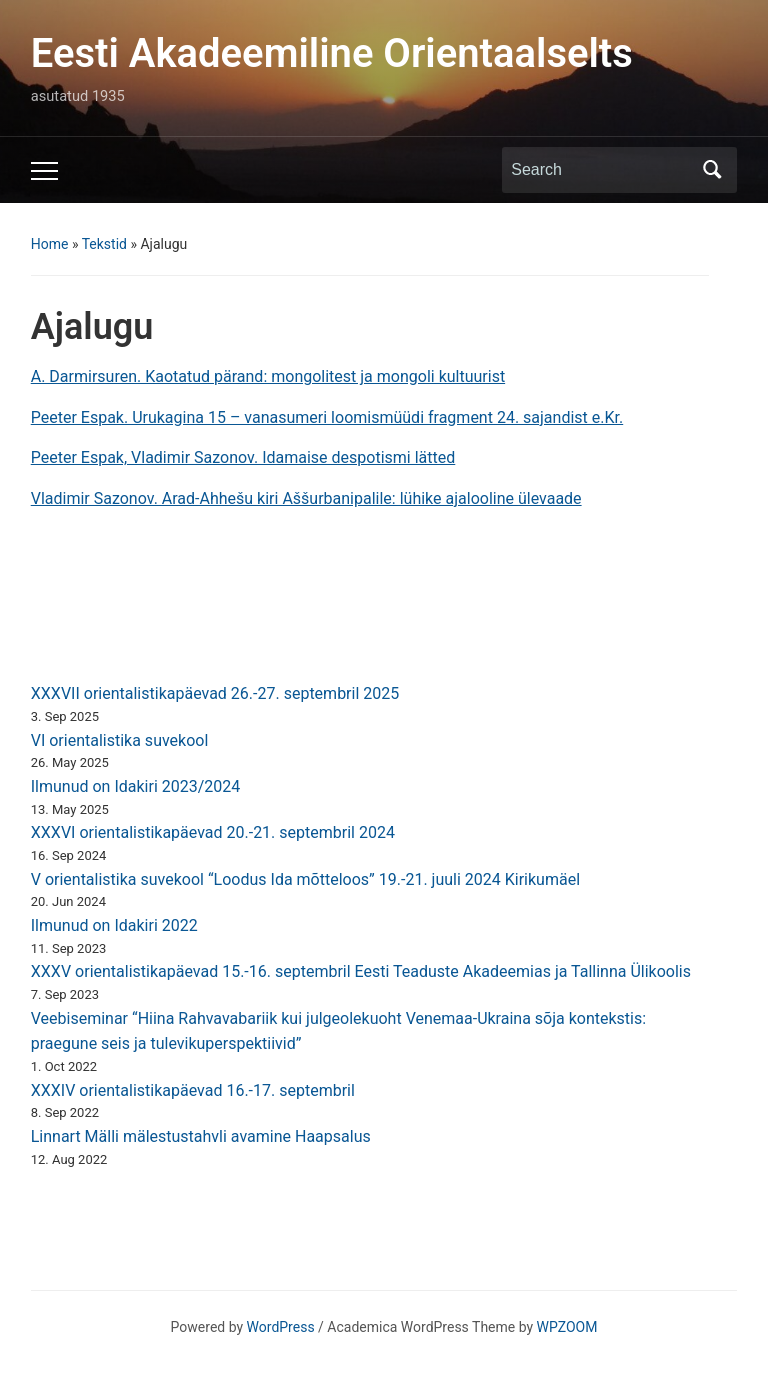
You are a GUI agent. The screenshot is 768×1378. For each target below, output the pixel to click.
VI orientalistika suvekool (120, 740)
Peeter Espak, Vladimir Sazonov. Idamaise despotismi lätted (243, 457)
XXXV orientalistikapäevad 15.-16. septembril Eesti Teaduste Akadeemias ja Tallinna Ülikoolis (361, 971)
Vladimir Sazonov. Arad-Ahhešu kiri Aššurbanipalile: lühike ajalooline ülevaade (306, 498)
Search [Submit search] (712, 170)
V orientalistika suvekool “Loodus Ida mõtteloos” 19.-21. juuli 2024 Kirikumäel (305, 879)
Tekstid (104, 244)
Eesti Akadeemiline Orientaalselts (332, 53)
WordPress (281, 1327)
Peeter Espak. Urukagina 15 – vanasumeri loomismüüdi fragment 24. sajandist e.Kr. (327, 417)
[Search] (601, 170)
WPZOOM (567, 1327)
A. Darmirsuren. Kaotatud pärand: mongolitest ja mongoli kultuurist (268, 376)
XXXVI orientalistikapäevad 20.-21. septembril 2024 (213, 832)
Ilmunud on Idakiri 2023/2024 (136, 786)
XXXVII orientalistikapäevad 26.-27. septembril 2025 (215, 693)
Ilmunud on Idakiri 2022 (114, 925)
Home (50, 244)
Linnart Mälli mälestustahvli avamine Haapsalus (201, 1136)
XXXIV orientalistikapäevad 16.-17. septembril (193, 1090)
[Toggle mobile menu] (44, 171)
